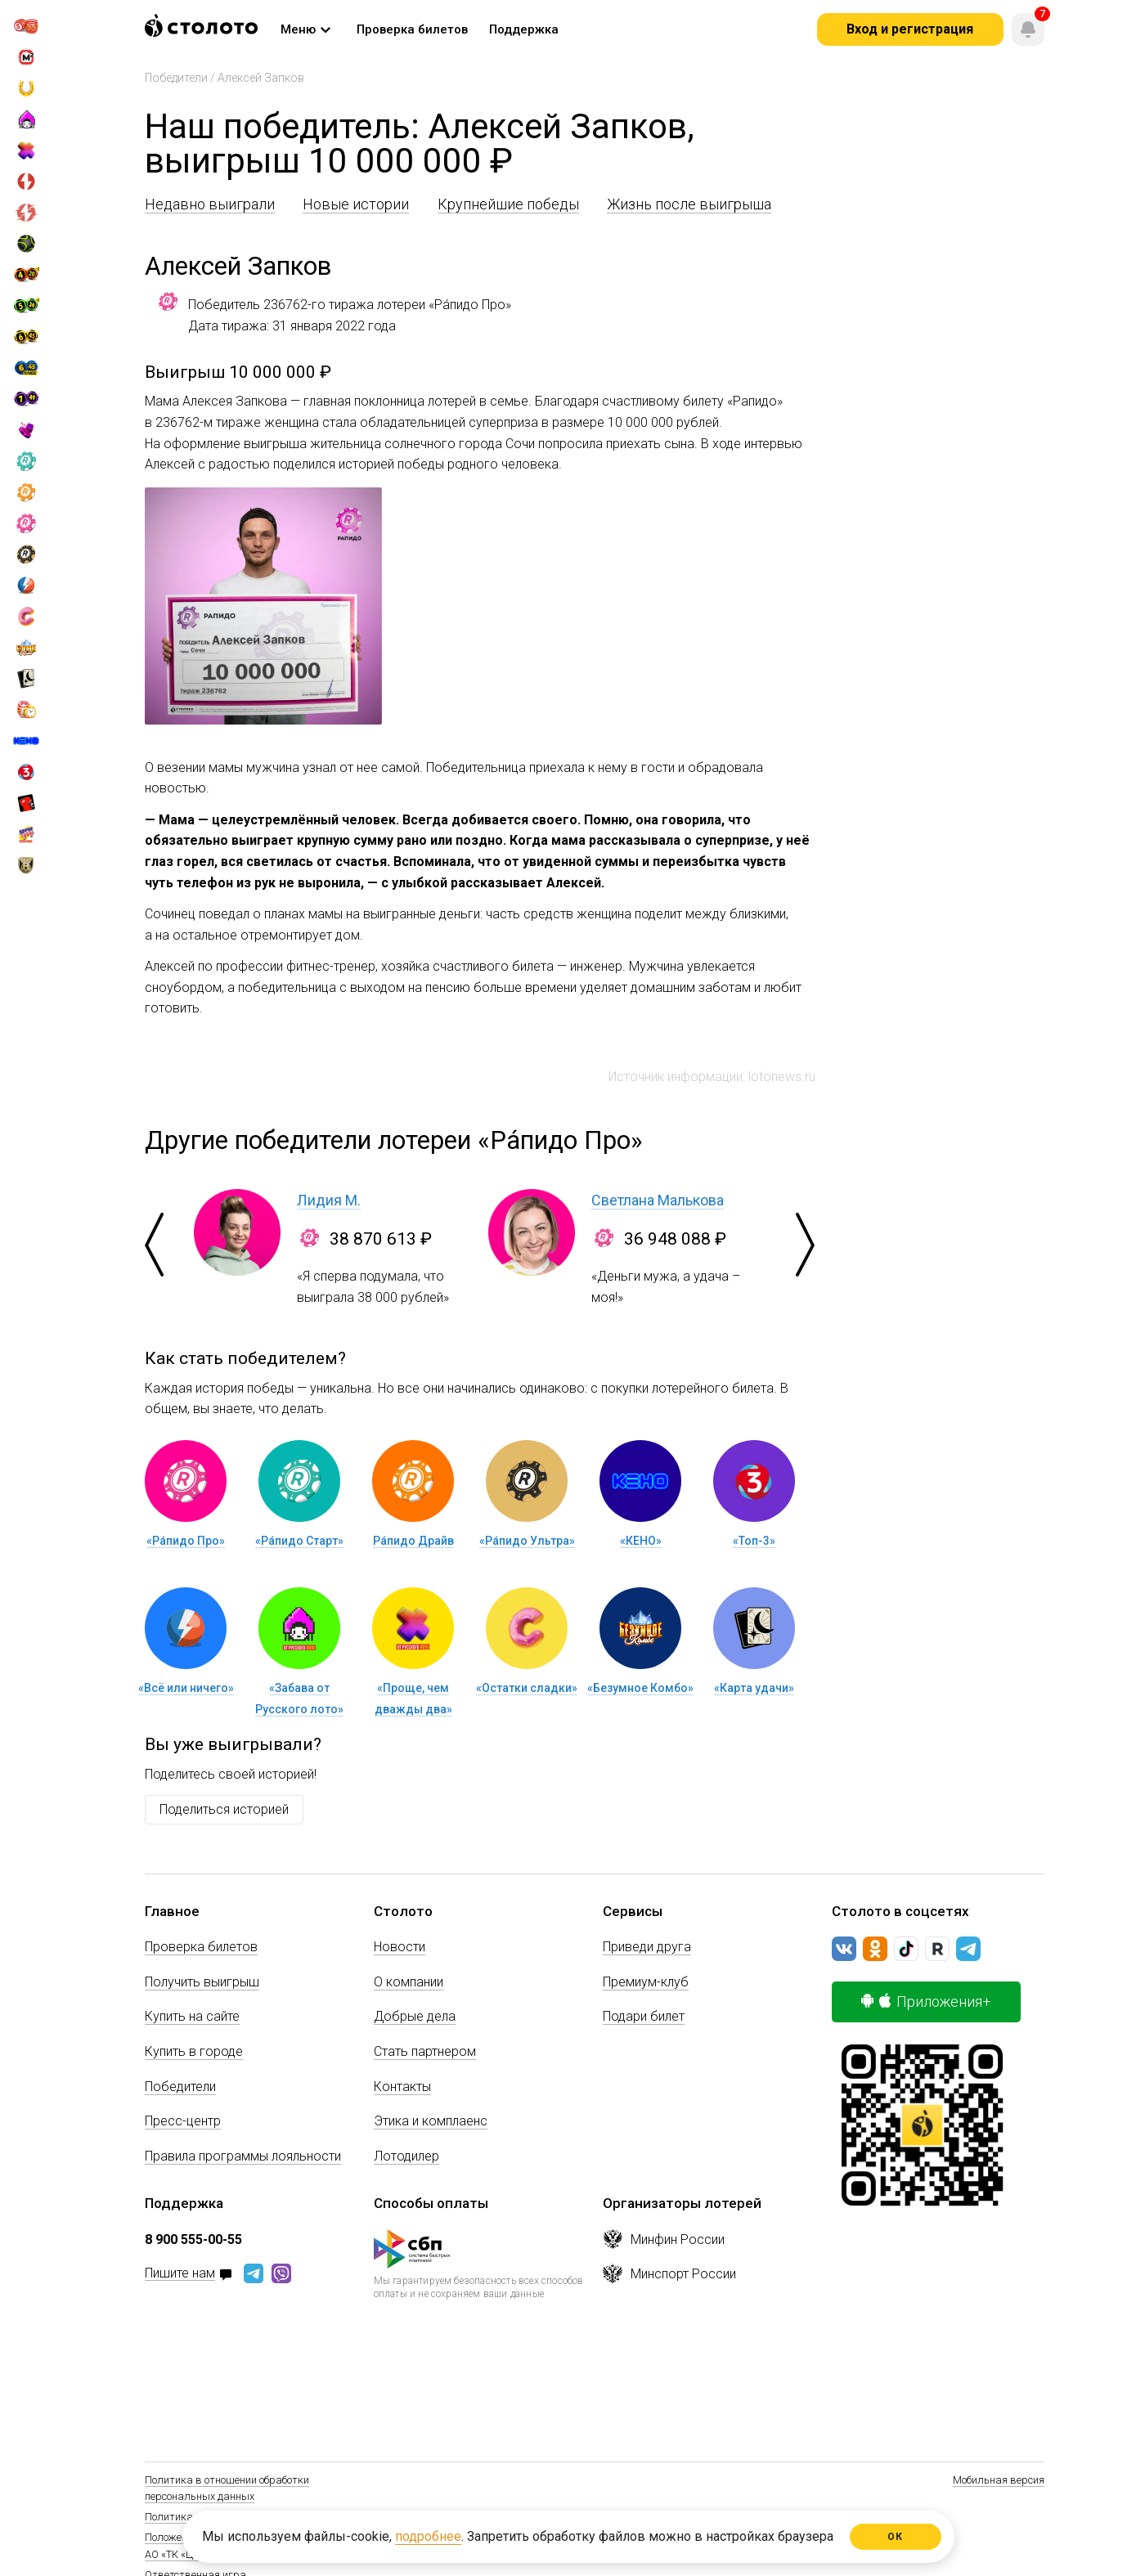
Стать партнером (425, 2051)
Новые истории (356, 204)
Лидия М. (329, 1200)
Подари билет (644, 2016)
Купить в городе (194, 2051)
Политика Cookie (185, 2517)
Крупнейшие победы (508, 204)
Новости (399, 1946)
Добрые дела (415, 2016)
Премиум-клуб (646, 1982)
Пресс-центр (183, 2121)
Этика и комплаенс (430, 2121)
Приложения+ (926, 2001)
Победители (176, 77)
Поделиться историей (224, 1809)
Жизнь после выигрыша (689, 204)
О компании (408, 1982)
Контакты (402, 2086)
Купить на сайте (192, 2016)
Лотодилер (406, 2156)
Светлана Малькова (657, 1200)
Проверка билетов (201, 1946)
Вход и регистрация (909, 29)
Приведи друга (647, 1946)
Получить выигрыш (202, 1982)
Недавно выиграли (210, 204)
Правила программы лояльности (243, 2156)
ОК (895, 2536)
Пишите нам (180, 2274)
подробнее (428, 2536)
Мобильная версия (998, 2480)
